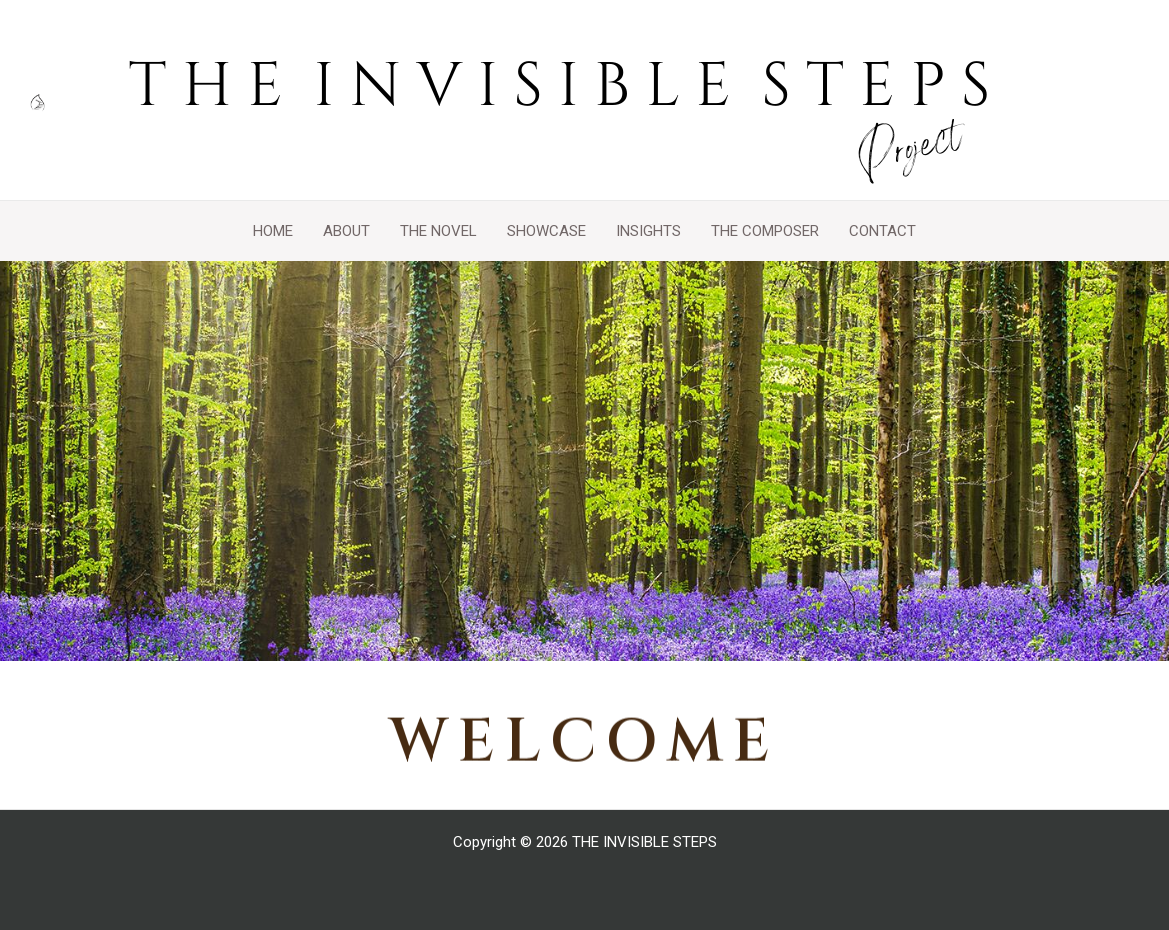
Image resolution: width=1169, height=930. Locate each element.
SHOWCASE (546, 231)
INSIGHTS (648, 231)
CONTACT (882, 231)
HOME (273, 231)
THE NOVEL (438, 231)
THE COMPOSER (765, 231)
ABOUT (346, 231)
